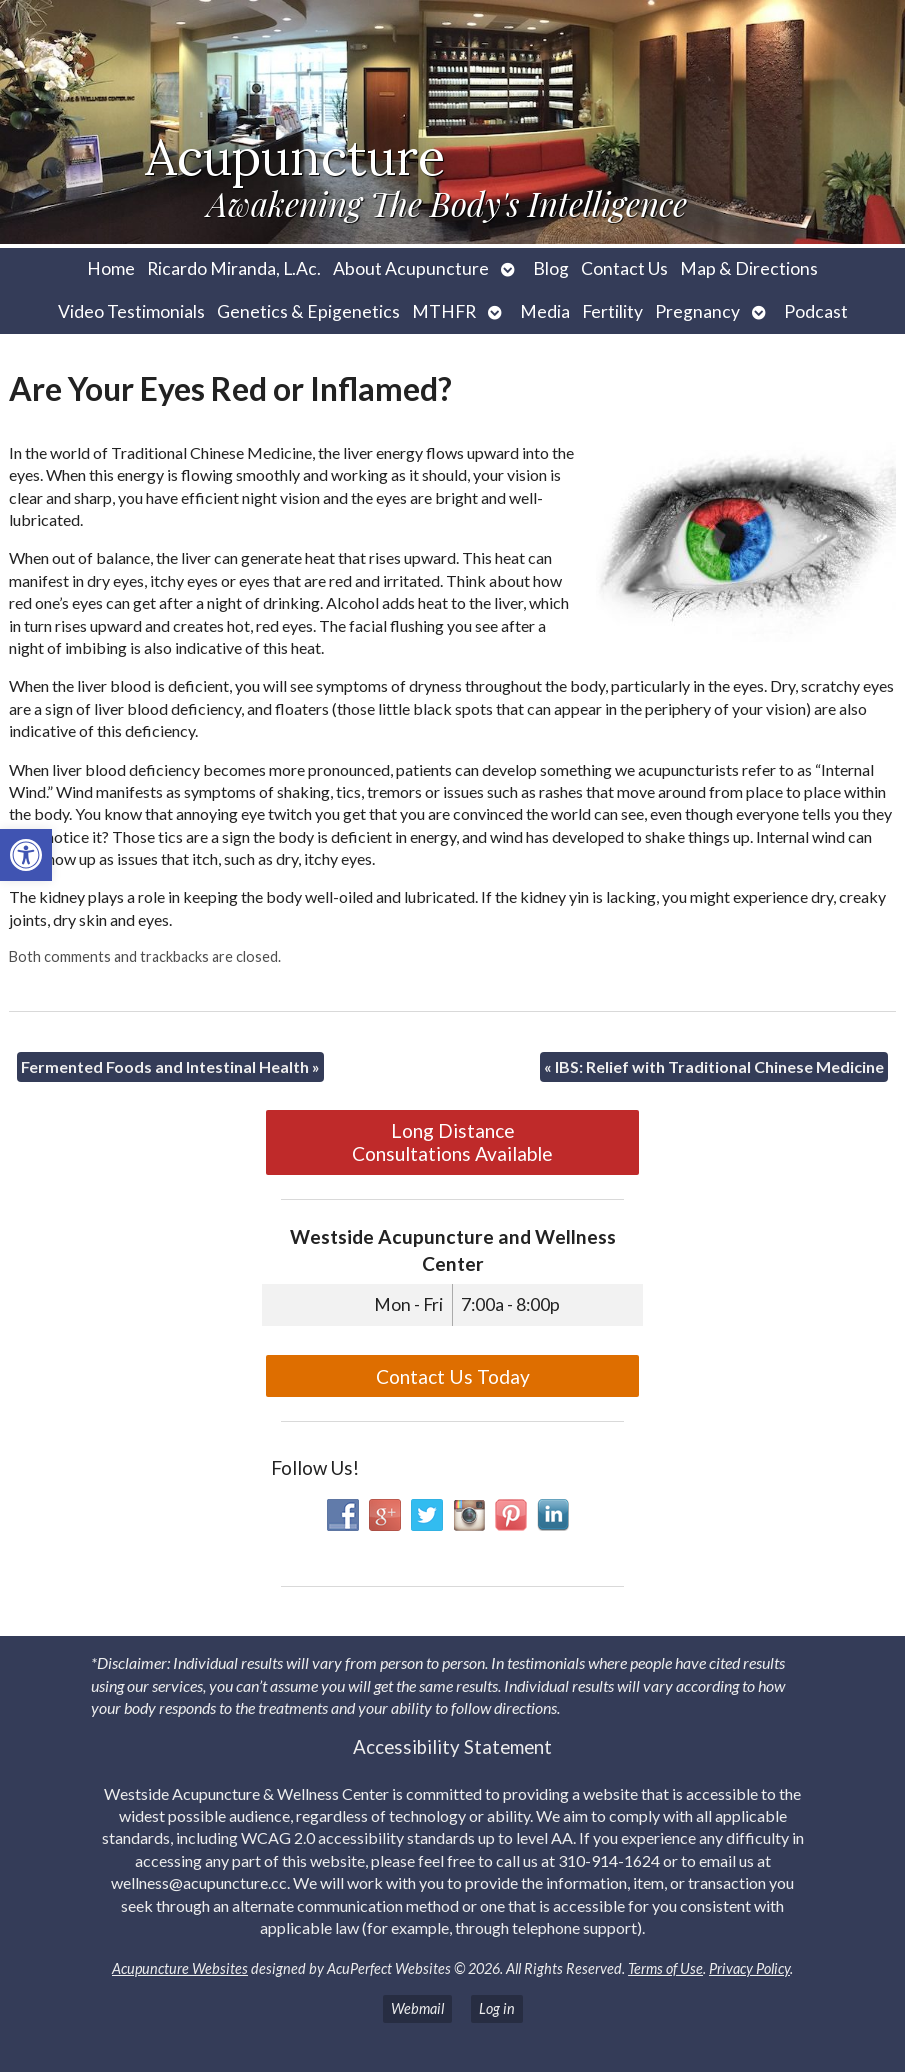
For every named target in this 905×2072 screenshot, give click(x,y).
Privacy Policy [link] (749, 1968)
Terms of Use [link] (665, 1968)
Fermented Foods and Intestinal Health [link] (170, 1066)
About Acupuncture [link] (411, 268)
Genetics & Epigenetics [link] (308, 311)
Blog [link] (551, 268)
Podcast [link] (816, 311)
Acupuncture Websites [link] (180, 1968)
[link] (26, 855)
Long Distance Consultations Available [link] (452, 1142)
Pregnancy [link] (697, 311)
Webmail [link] (417, 2008)
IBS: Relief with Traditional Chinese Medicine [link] (714, 1066)
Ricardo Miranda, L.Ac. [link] (234, 268)
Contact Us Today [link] (453, 1376)
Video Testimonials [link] (131, 311)
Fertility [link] (612, 311)
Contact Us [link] (624, 268)
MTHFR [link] (444, 311)
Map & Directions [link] (749, 268)
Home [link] (111, 268)
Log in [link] (497, 2008)
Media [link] (545, 311)
